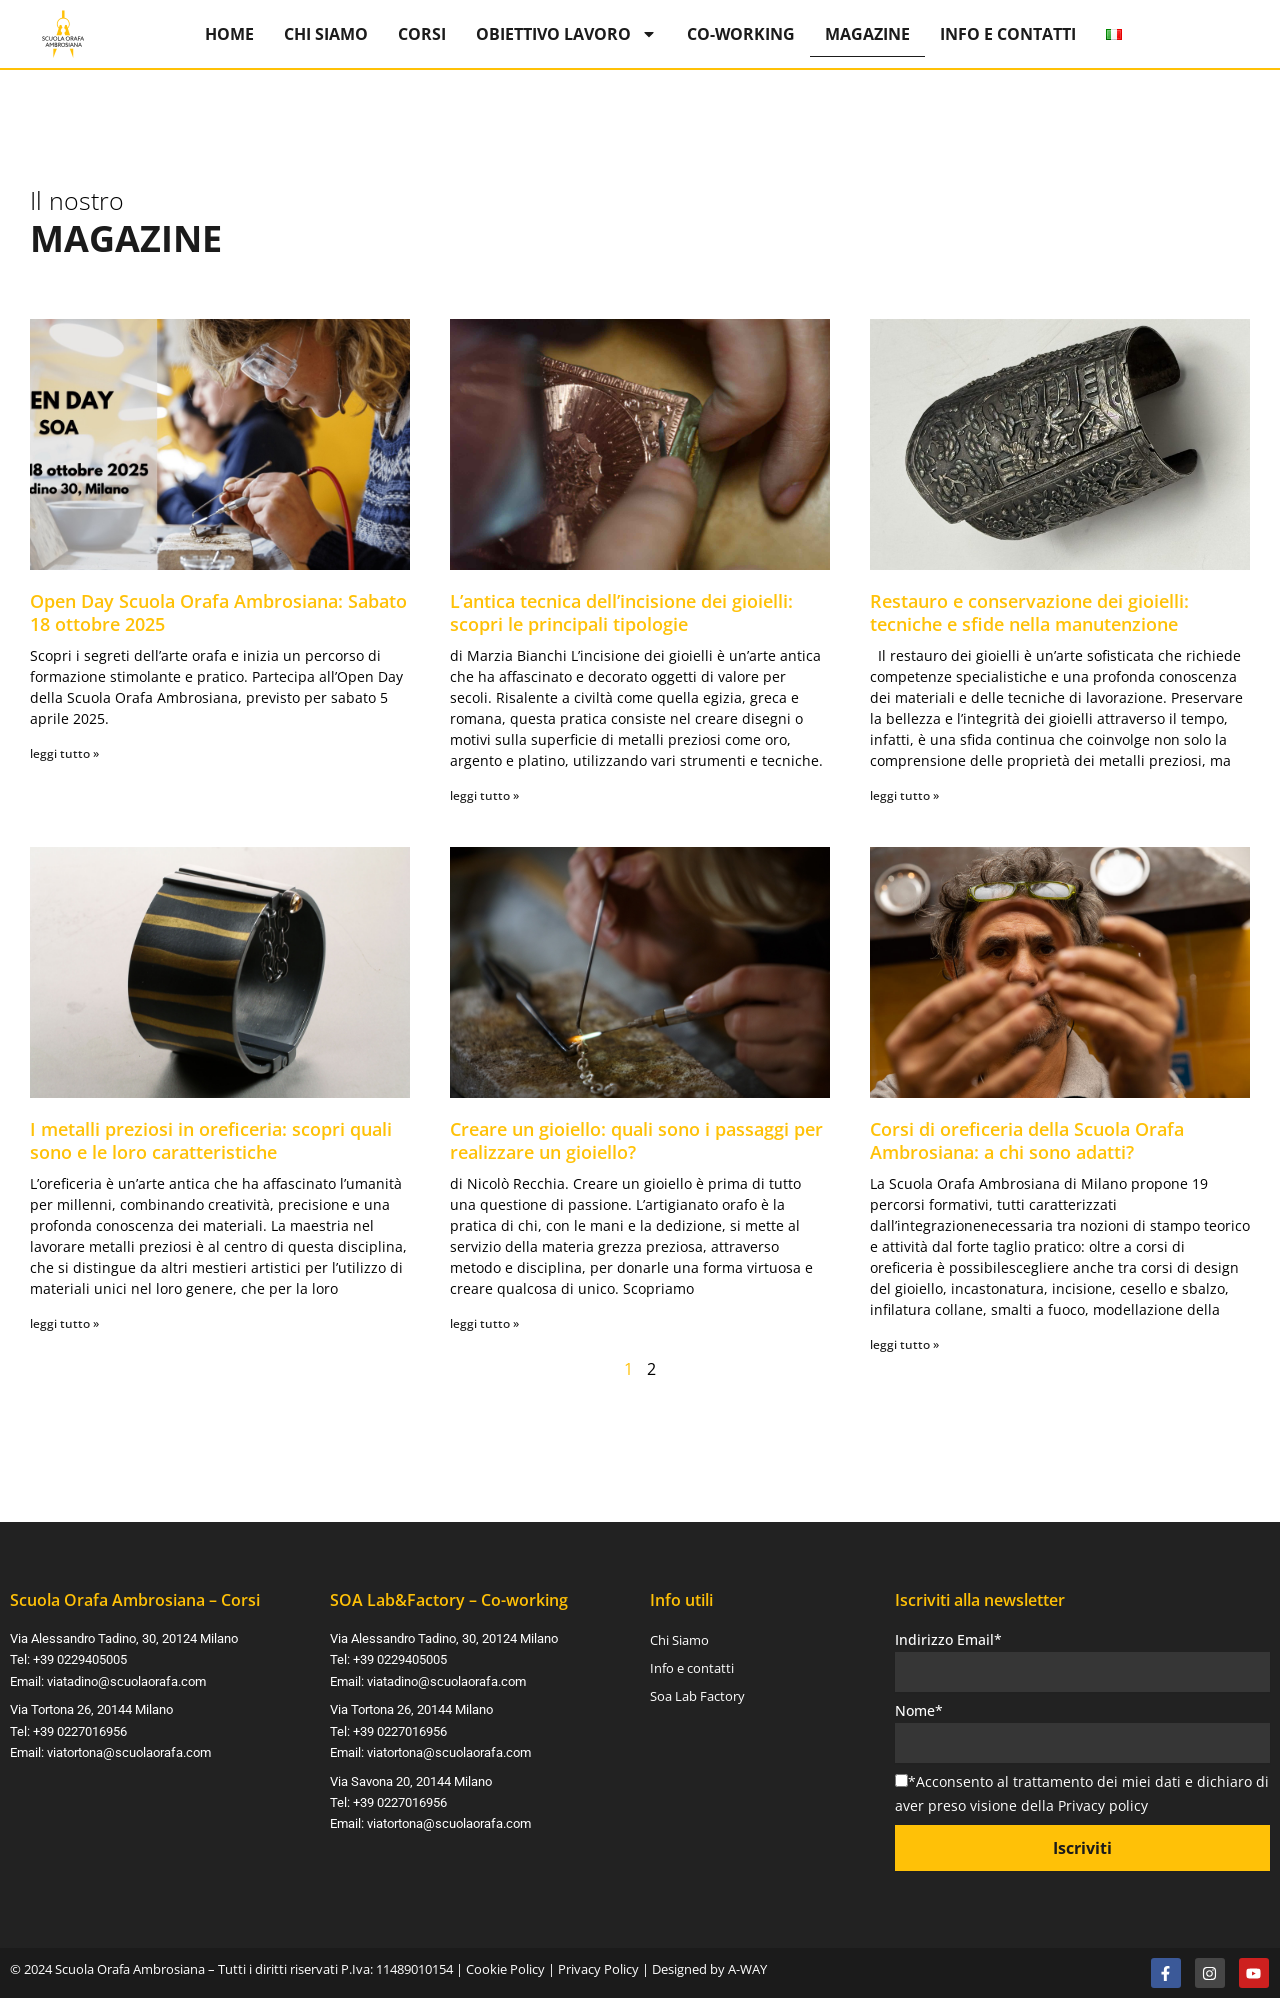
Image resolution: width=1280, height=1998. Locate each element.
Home (229, 34)
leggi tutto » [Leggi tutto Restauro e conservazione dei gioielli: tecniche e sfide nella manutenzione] (904, 795)
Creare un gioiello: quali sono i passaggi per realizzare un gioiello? (636, 1140)
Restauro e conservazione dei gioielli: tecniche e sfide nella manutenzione (1029, 612)
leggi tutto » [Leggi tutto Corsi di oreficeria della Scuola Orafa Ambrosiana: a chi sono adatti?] (904, 1344)
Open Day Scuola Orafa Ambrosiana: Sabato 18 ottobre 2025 (218, 612)
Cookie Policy (505, 1969)
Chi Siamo (326, 34)
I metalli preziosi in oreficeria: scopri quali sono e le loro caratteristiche (211, 1140)
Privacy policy (1103, 1805)
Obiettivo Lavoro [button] (566, 34)
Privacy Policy (598, 1969)
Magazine (867, 34)
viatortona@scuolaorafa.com (129, 1750)
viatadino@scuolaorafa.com (126, 1681)
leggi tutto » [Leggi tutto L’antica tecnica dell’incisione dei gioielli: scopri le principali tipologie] (484, 795)
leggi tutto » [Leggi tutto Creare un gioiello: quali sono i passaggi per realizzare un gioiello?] (484, 1323)
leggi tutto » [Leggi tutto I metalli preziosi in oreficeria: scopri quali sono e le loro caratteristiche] (64, 1323)
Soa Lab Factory (697, 1697)
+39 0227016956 (80, 1729)
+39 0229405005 (80, 1659)
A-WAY (747, 1969)
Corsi (422, 34)
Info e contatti (1008, 34)
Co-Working (741, 34)
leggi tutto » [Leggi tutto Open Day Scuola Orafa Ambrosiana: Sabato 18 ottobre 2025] (64, 753)
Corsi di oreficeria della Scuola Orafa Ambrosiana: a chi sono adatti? (1027, 1140)
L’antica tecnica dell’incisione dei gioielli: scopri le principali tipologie (621, 612)
